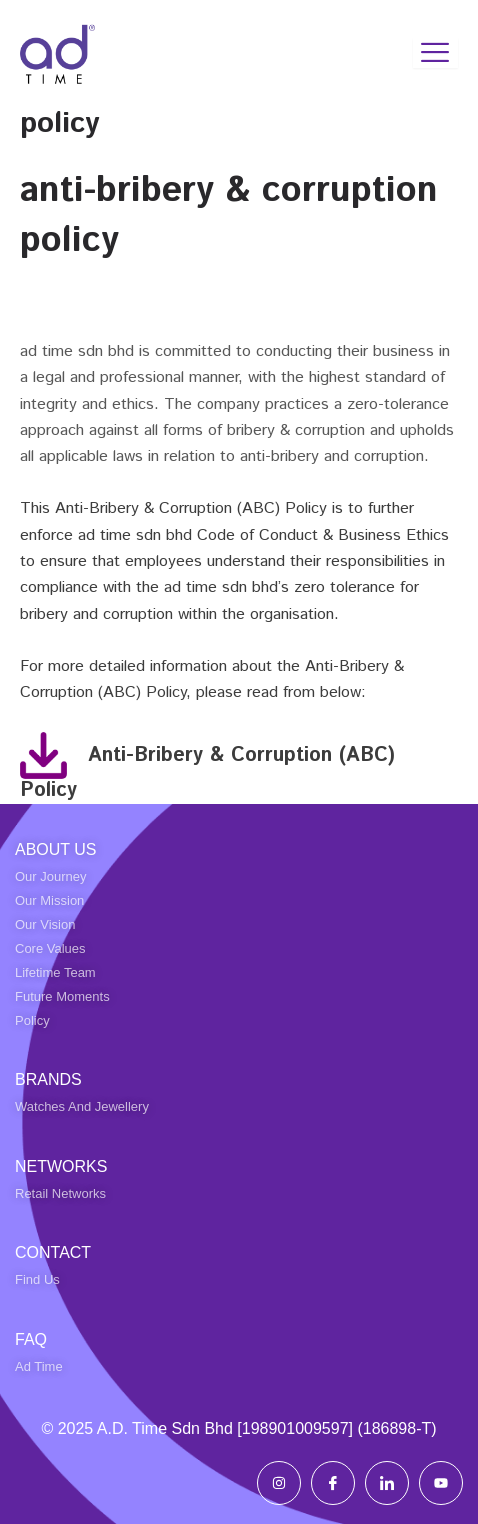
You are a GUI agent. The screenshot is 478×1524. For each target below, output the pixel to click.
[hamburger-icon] (435, 53)
